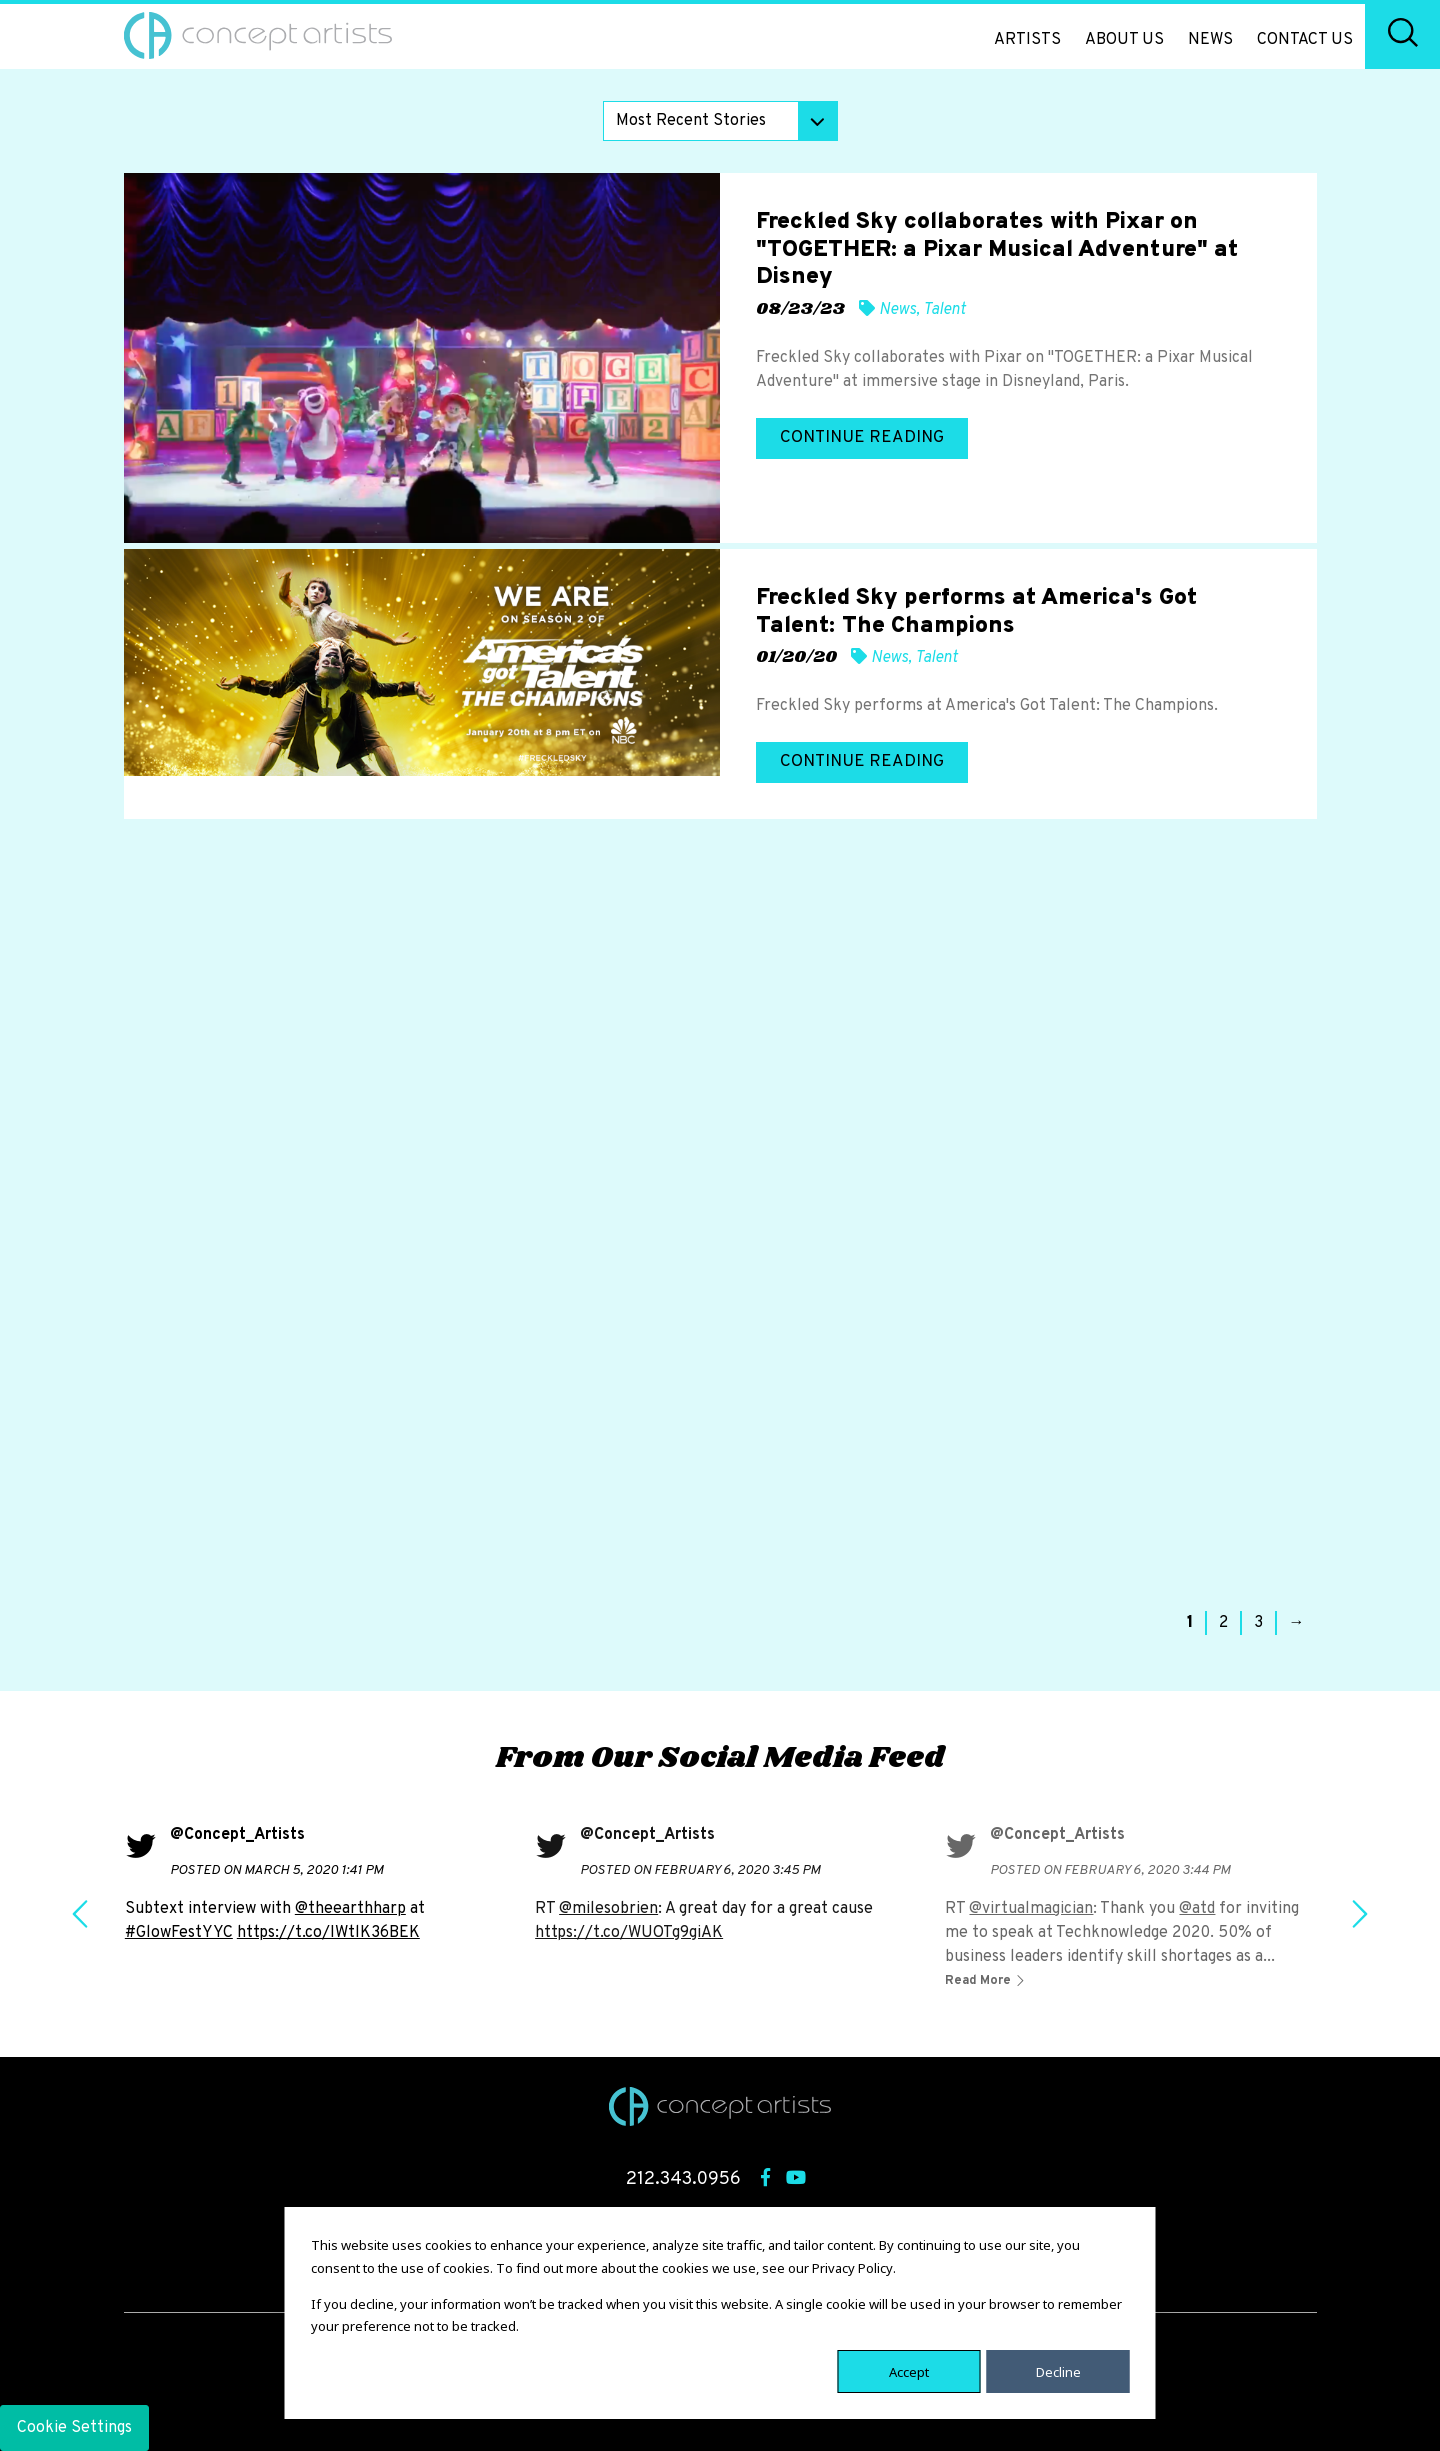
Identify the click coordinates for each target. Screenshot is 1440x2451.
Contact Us (1305, 40)
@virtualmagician (1031, 1909)
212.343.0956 (683, 2179)
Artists (1027, 40)
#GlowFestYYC (179, 1933)
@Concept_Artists (237, 1835)
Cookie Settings (74, 2428)
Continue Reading (862, 438)
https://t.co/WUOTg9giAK (629, 1933)
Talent (944, 310)
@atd (1197, 1909)
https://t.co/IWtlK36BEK (328, 1933)
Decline (1058, 2371)
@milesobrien (608, 1909)
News (1210, 40)
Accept (909, 2371)
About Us (1124, 40)
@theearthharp (350, 1909)
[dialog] (720, 2313)
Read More (979, 1981)
